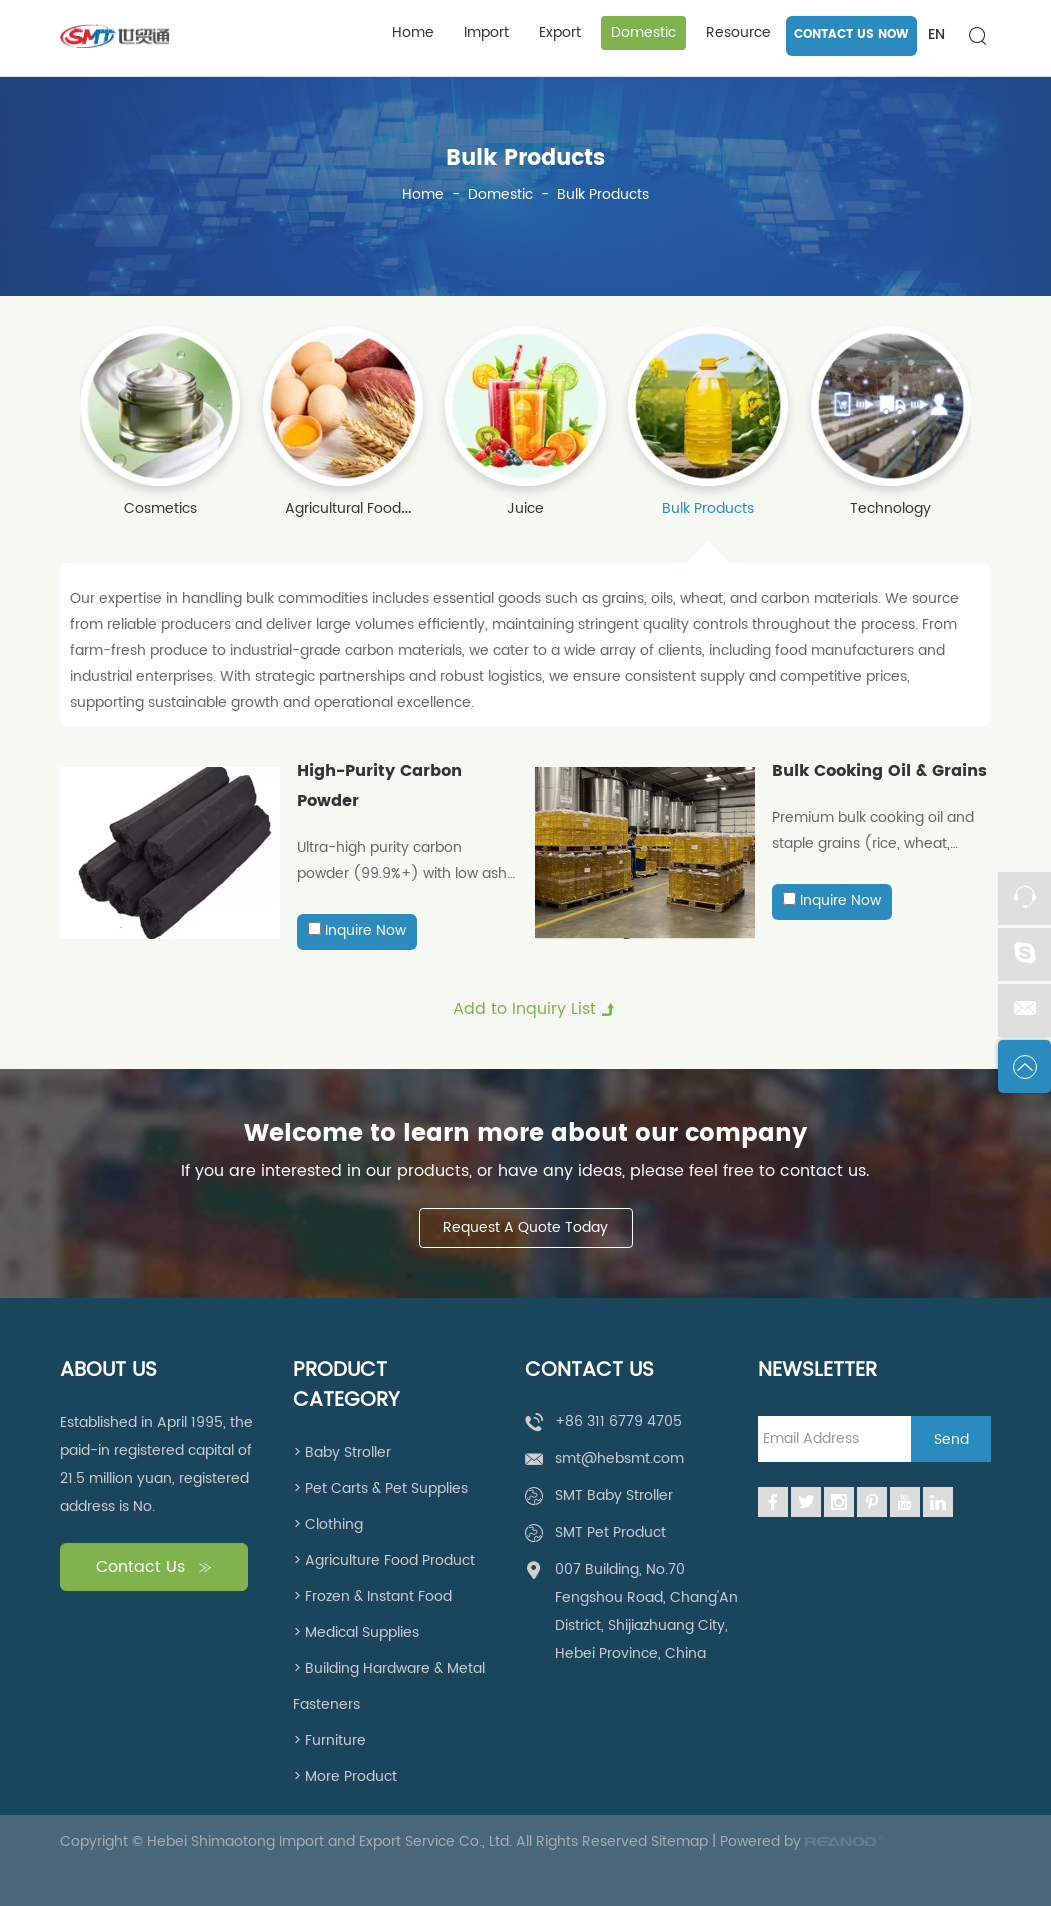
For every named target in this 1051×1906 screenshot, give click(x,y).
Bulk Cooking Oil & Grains (879, 771)
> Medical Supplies (356, 1632)
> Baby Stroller (342, 1452)
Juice (525, 508)
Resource (738, 32)
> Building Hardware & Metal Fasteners (389, 1686)
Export (560, 32)
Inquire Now (365, 930)
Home (413, 32)
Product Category (346, 1386)
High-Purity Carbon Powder (379, 786)
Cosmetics (160, 508)
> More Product (345, 1776)
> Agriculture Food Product (384, 1560)
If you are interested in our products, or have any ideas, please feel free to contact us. (525, 1171)
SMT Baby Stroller (614, 1495)
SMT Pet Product (610, 1532)
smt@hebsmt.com (619, 1458)
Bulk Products (525, 159)
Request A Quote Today (525, 1227)
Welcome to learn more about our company (525, 1134)
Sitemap (679, 1842)
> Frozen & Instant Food (372, 1596)
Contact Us (154, 1568)
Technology (890, 508)
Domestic (643, 32)
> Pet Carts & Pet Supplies (380, 1488)
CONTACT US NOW (851, 34)
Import (486, 32)
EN (936, 34)
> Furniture (329, 1740)
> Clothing (328, 1524)
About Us (108, 1371)
